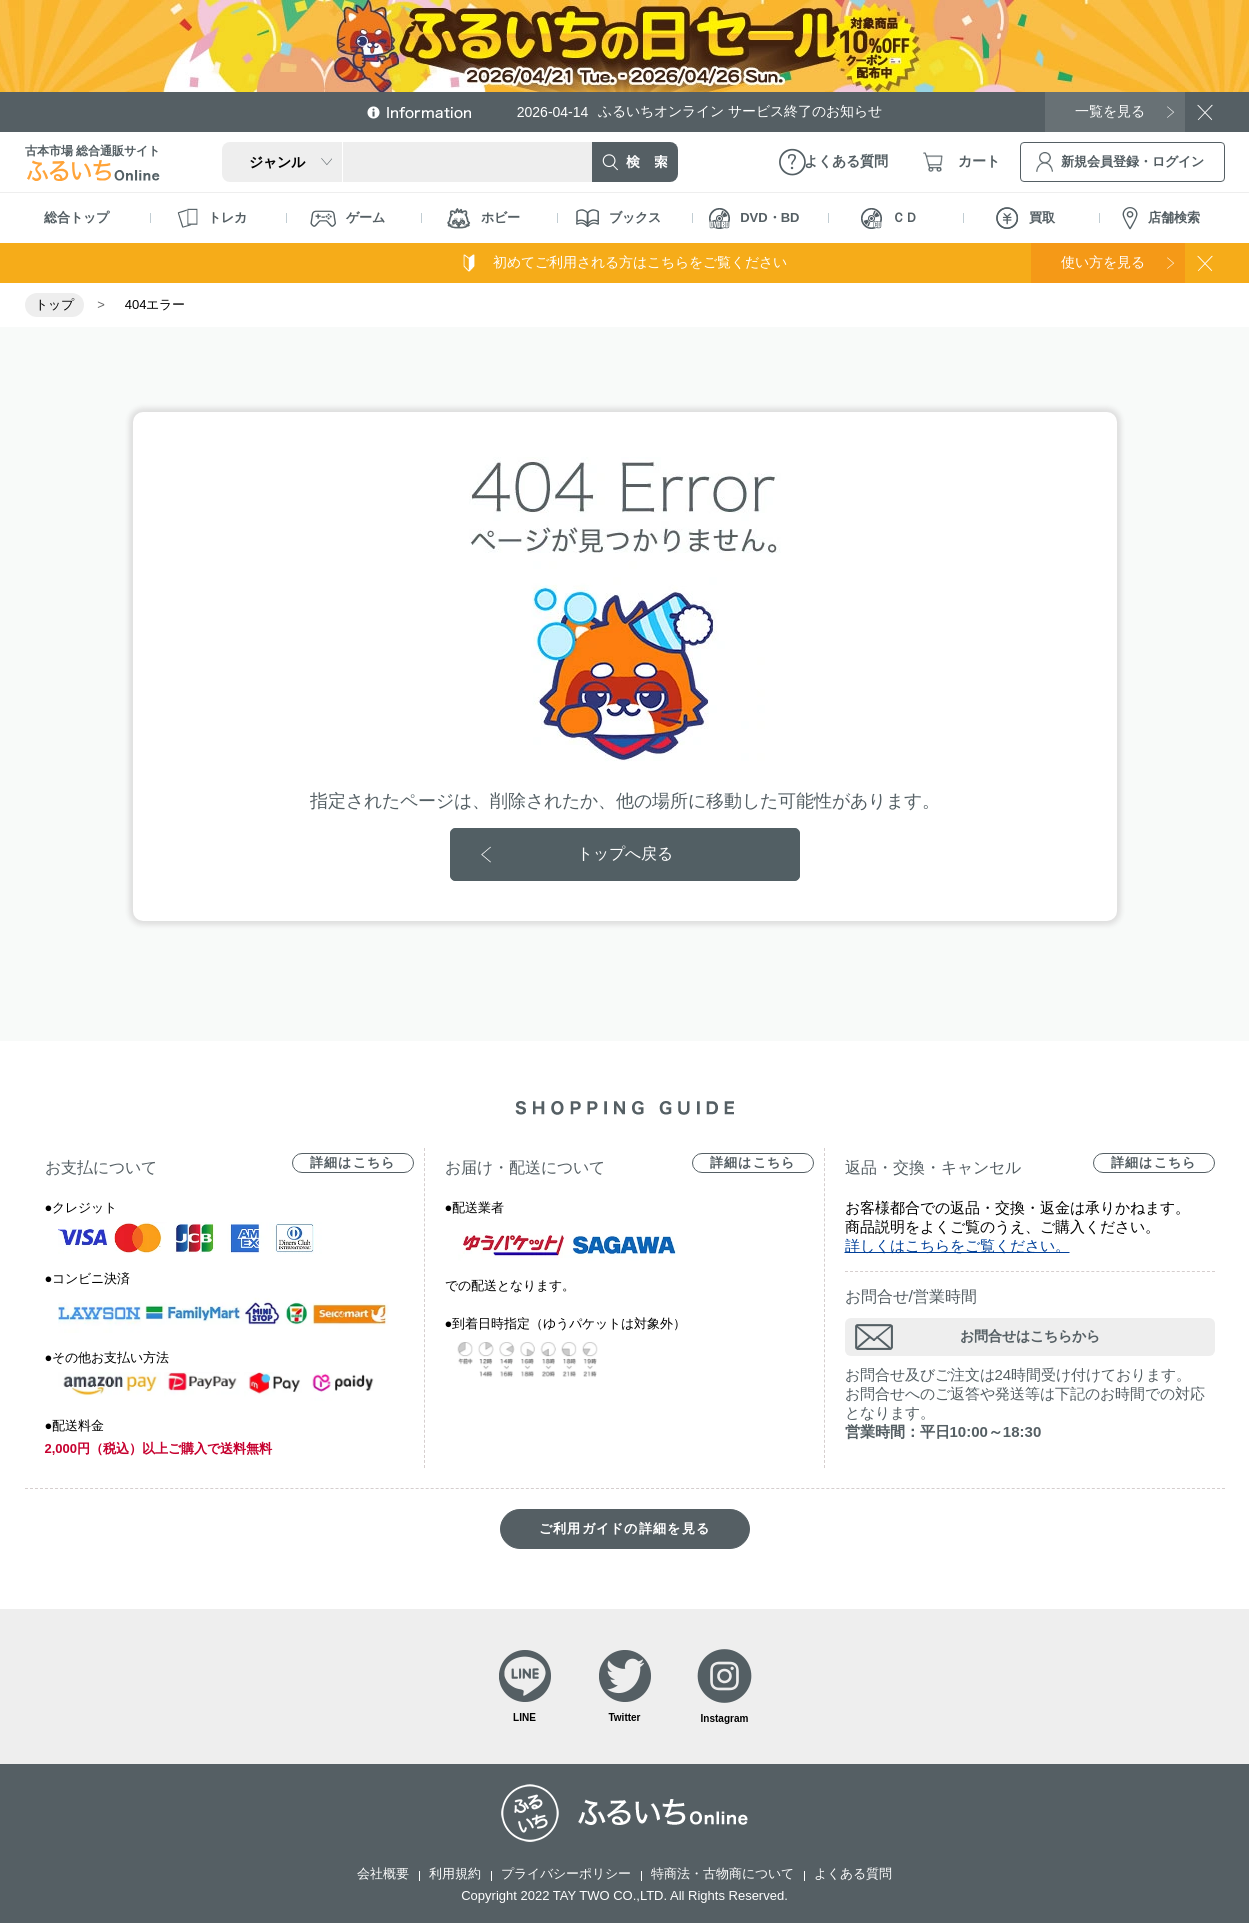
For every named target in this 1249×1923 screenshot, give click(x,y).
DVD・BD (754, 218)
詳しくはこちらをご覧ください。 (957, 1245)
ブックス (618, 218)
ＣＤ (889, 218)
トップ (54, 304)
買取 (1025, 218)
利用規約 (455, 1873)
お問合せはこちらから (1030, 1336)
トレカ (212, 218)
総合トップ (76, 217)
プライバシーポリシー (566, 1873)
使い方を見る (1103, 262)
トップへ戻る (625, 853)
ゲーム (347, 218)
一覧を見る (1110, 111)
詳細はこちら (353, 1162)
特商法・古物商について (722, 1873)
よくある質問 (853, 1873)
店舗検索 (1161, 218)
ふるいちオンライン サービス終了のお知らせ (700, 111)
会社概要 (383, 1873)
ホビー (483, 218)
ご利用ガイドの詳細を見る (625, 1528)
